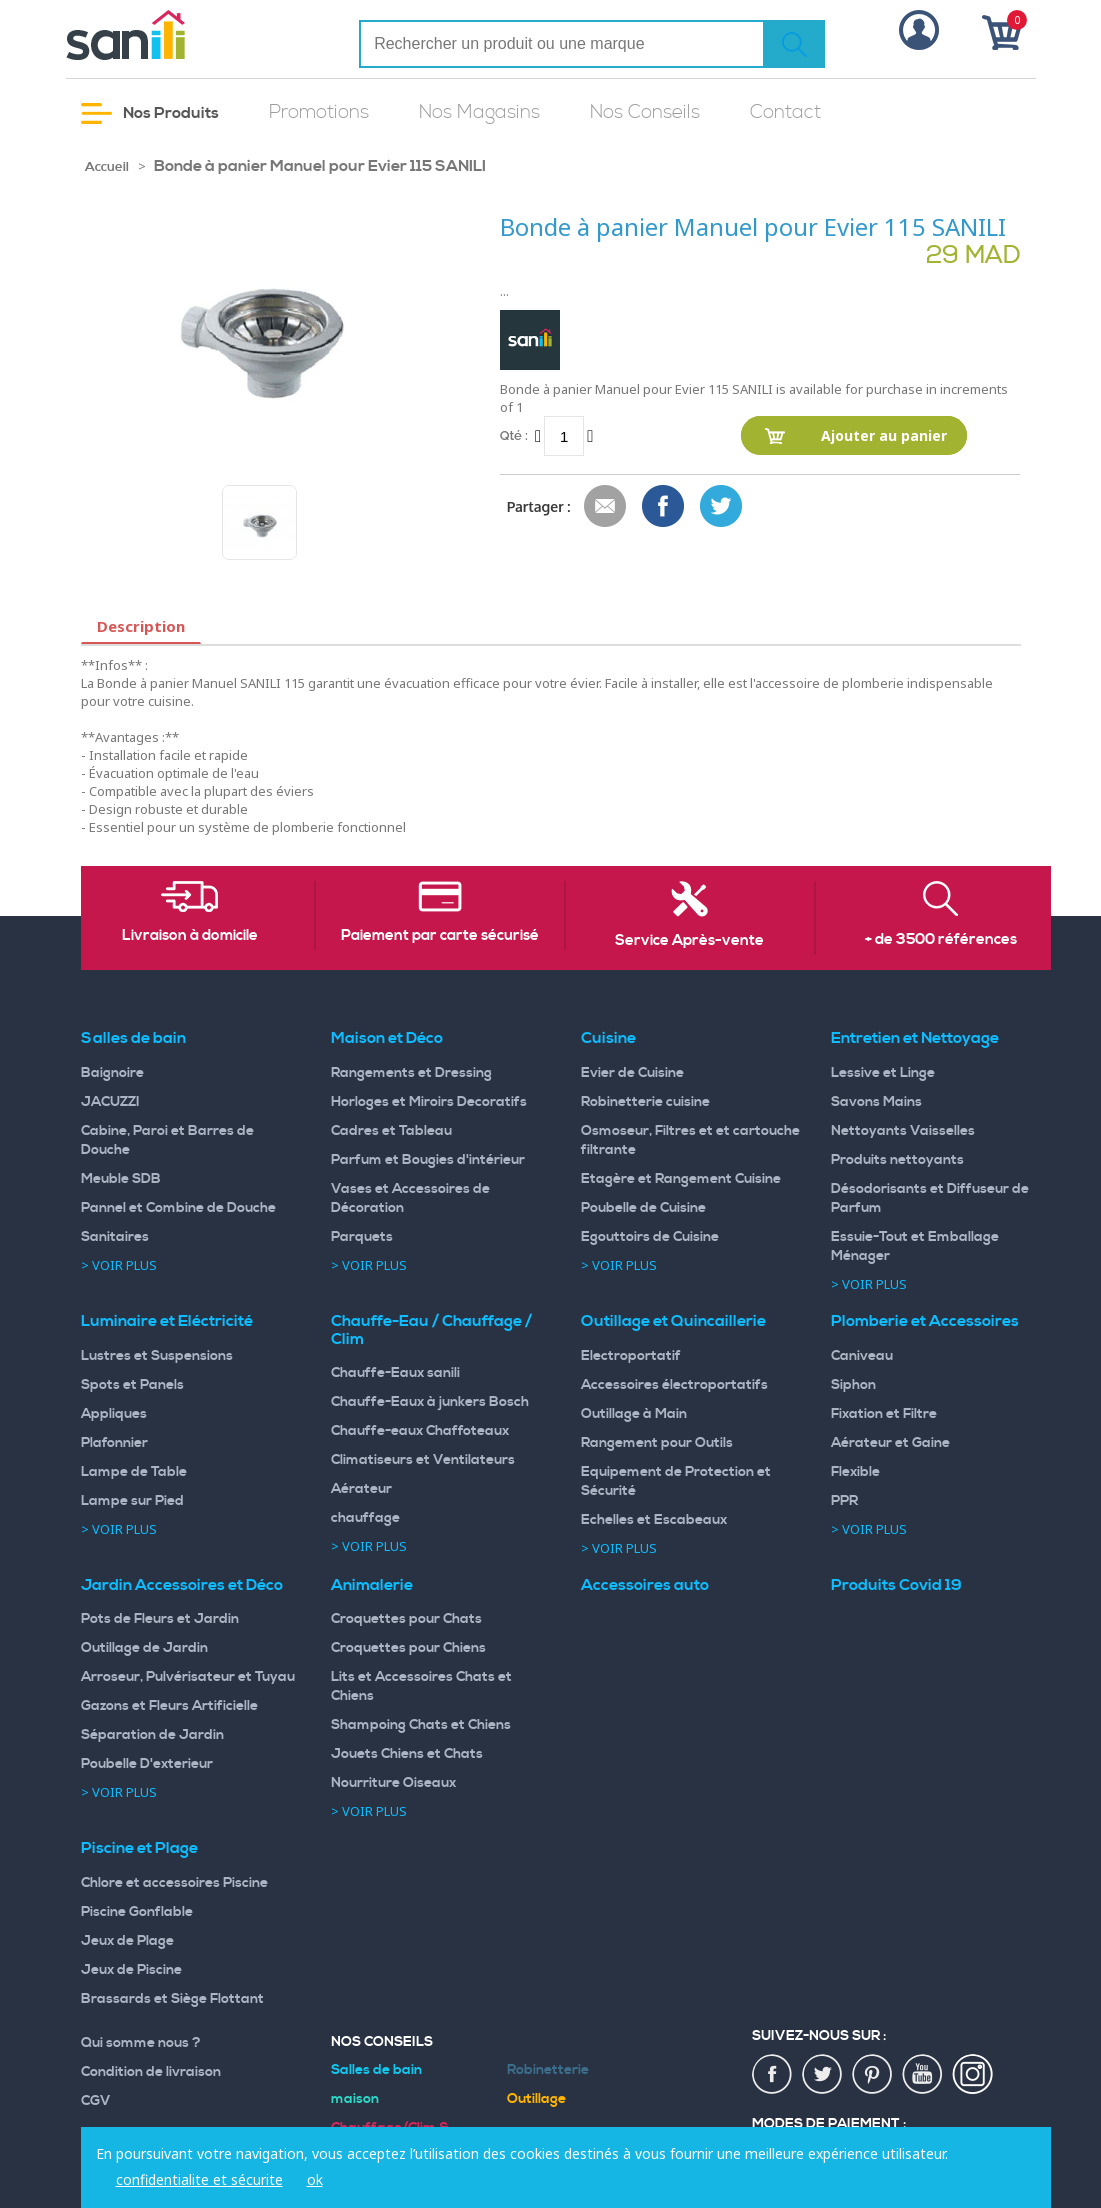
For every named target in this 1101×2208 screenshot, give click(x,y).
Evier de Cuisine (632, 1073)
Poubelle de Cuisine (643, 1208)
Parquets (362, 1237)
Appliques (114, 1414)
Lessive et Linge (883, 1073)
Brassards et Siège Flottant (172, 1999)
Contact (785, 112)
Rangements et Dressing (411, 1073)
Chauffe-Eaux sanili (395, 1373)
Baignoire (112, 1073)
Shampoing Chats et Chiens (421, 1725)
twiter (823, 2075)
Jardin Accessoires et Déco (182, 1585)
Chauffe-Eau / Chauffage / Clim (431, 1330)
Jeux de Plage (127, 1941)
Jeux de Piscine (131, 1970)
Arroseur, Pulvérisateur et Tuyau (188, 1677)
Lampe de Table (134, 1472)
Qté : (514, 435)
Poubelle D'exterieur (147, 1764)
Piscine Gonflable (137, 1912)
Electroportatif (631, 1356)
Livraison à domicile (190, 936)
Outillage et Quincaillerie (673, 1321)
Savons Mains (876, 1102)
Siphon (853, 1385)
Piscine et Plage (139, 1848)
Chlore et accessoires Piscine (174, 1883)
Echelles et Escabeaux (654, 1520)
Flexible (855, 1472)
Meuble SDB (121, 1179)
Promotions (319, 112)
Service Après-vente (689, 941)
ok (315, 2179)
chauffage (365, 1518)
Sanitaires (115, 1237)
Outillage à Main (634, 1414)
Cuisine (608, 1038)
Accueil (107, 167)
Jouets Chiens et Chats (407, 1754)
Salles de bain (133, 1038)
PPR (844, 1501)
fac (773, 2075)
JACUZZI (110, 1102)
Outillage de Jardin (144, 1648)
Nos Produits (150, 113)
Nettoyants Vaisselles (903, 1131)
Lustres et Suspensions (157, 1356)
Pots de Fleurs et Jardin (160, 1619)
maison (355, 2099)
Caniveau (862, 1356)
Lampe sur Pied (132, 1501)
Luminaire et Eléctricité (167, 1321)
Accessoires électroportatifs (674, 1385)
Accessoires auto (645, 1585)
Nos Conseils (645, 112)
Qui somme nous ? (141, 2043)
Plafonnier (114, 1443)
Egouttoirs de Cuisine (650, 1237)
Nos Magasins (479, 112)
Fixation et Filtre (884, 1414)
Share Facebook (664, 507)
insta (973, 2075)
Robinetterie (548, 2070)
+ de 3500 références (941, 940)
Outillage (536, 2099)
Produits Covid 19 (896, 1585)
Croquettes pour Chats (406, 1619)
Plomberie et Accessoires (925, 1321)
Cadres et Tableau (391, 1131)
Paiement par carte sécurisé (440, 936)
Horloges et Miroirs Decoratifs (429, 1102)
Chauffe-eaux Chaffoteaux (420, 1431)
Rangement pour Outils (657, 1443)
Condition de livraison (151, 2072)
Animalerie (372, 1585)
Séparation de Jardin (152, 1735)
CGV (96, 2101)
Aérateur (361, 1489)
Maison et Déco (387, 1038)
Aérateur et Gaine (890, 1443)
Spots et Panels (132, 1385)
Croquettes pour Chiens (408, 1648)
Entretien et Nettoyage (915, 1038)
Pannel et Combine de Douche (178, 1208)
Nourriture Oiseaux (393, 1783)
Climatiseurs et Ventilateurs (423, 1460)
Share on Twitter (722, 507)
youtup (923, 2075)
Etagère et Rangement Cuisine (681, 1179)
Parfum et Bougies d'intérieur (428, 1160)
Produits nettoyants (897, 1160)
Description (141, 626)
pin (873, 2075)
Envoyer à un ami (606, 507)
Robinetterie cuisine (645, 1102)
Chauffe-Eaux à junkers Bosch (430, 1402)
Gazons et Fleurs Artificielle (169, 1706)
